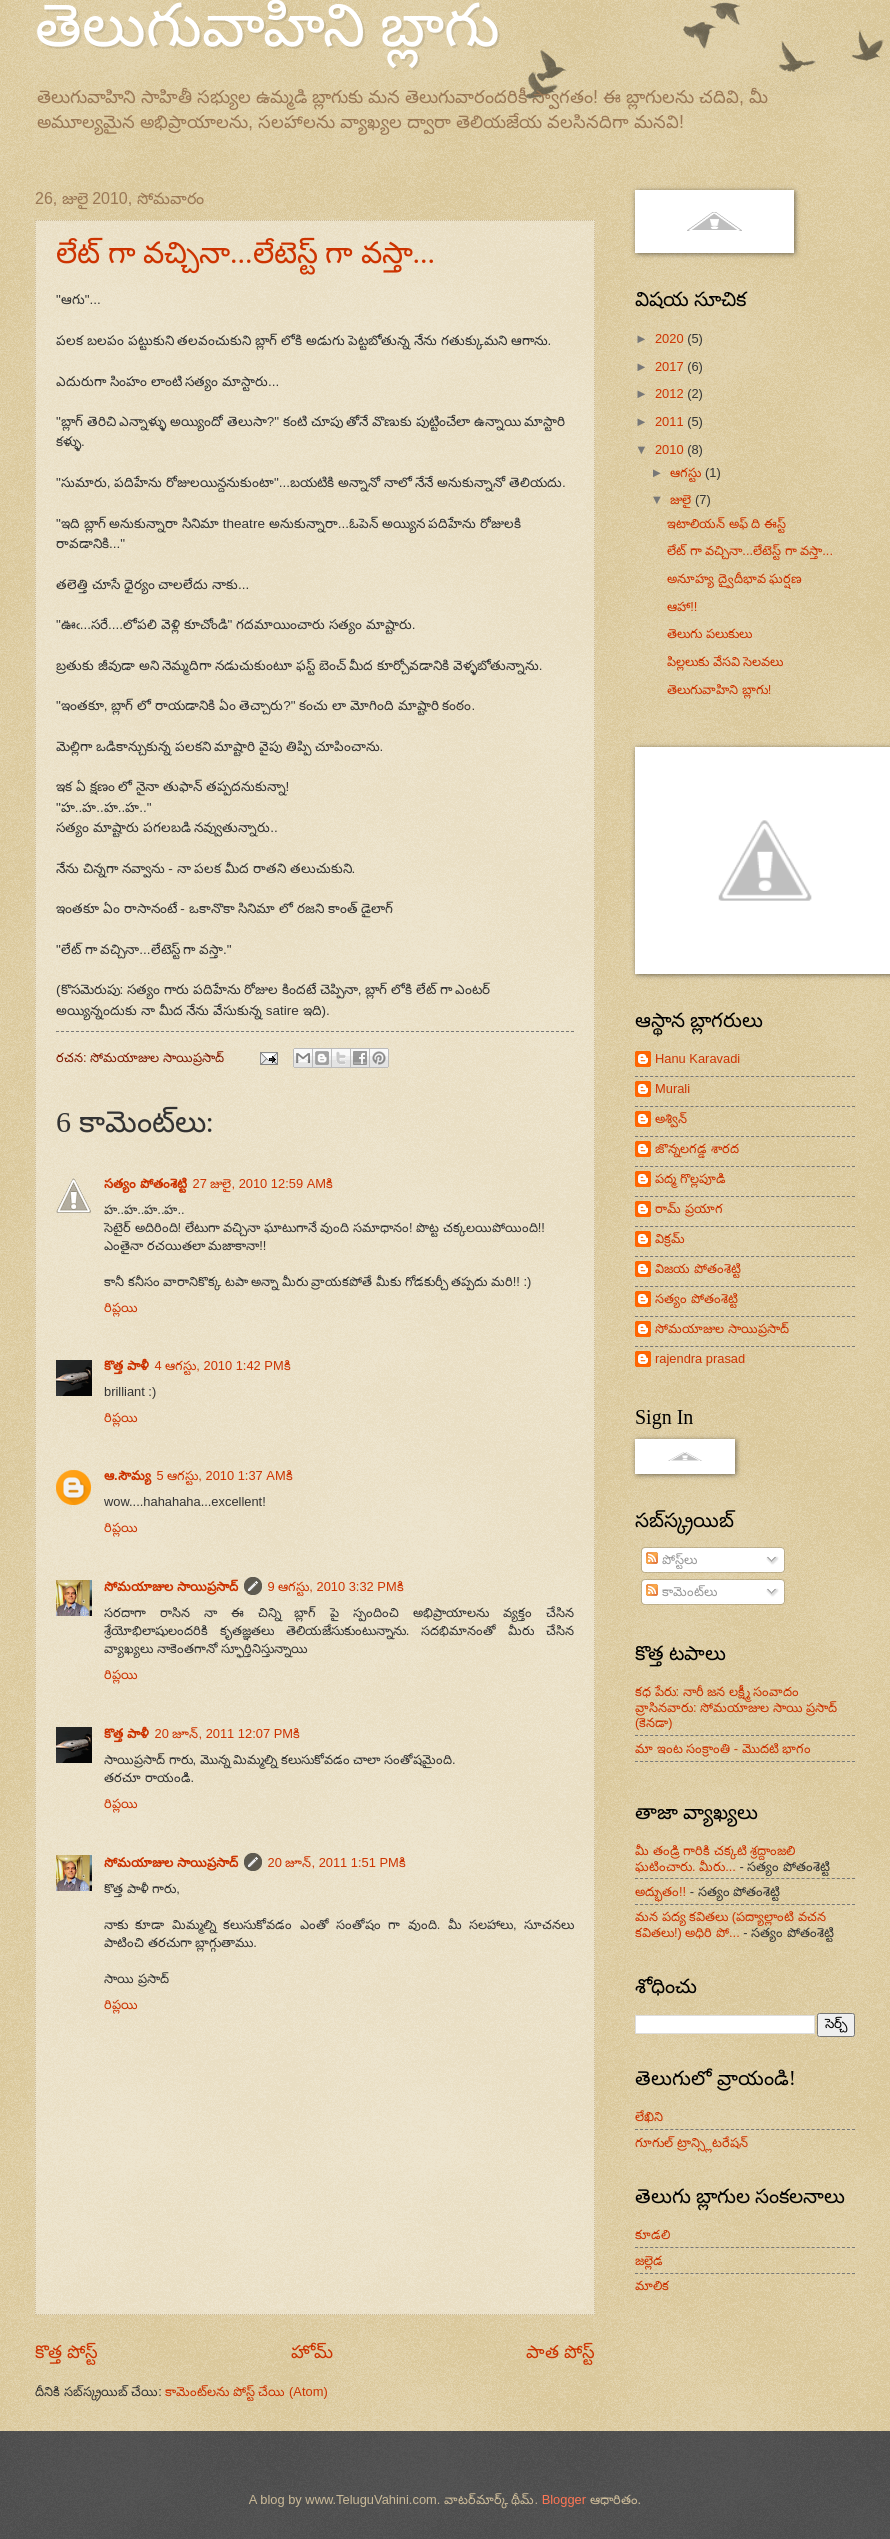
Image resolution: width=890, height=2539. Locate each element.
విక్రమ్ (670, 1238)
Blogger (564, 2499)
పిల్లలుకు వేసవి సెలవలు (725, 661)
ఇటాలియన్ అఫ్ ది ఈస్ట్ (726, 523)
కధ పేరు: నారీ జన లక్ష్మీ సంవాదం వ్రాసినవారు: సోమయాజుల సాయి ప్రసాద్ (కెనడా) (736, 1707)
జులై (682, 499)
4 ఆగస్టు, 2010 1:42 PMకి (223, 1365)
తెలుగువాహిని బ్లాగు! (719, 689)
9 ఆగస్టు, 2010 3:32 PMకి (336, 1586)
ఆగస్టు (687, 472)
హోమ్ (312, 2352)
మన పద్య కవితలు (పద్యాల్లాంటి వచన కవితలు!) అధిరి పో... (730, 1924)
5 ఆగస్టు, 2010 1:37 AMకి (225, 1475)
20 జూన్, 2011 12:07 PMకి (227, 1733)
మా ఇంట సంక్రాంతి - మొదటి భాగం (723, 1748)
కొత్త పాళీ (126, 1365)
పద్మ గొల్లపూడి (690, 1178)
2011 (671, 421)
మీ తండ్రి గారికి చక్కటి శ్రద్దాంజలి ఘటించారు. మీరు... (715, 1858)
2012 (671, 393)
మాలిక (652, 2285)
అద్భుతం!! (660, 1891)
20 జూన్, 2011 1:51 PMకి (337, 1862)
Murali (672, 1088)
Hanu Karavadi (697, 1058)
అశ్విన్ (671, 1118)
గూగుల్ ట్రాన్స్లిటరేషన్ (691, 2142)
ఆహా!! (682, 606)
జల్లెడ (649, 2260)
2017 (671, 366)
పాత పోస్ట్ (560, 2352)
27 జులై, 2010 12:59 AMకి (263, 1183)
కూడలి (652, 2234)
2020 (671, 338)
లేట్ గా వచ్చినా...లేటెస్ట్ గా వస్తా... (245, 252)
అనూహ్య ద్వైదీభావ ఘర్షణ (734, 578)
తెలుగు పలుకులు (709, 633)
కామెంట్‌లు (681, 1591)
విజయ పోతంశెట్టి (698, 1268)
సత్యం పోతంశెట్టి (145, 1183)
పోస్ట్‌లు (671, 1559)
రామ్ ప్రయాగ (689, 1208)
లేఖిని (649, 2116)
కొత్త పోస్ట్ (66, 2352)
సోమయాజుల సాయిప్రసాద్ (171, 1586)
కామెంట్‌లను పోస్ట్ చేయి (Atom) (246, 2391)
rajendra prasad (700, 1358)
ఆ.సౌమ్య (127, 1475)
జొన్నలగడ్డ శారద (697, 1148)
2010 (671, 449)
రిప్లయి (121, 1307)
